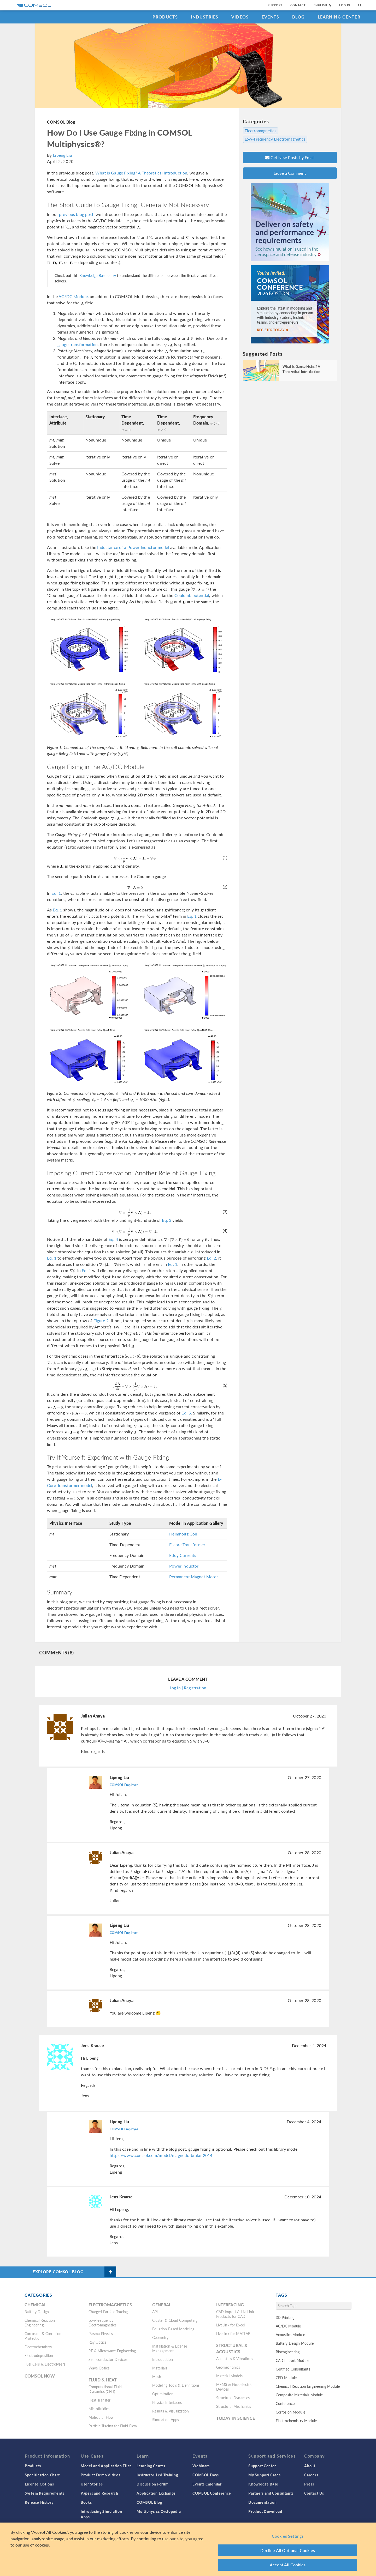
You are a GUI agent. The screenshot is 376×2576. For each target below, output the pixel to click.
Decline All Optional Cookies (287, 2550)
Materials (159, 2368)
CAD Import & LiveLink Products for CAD (235, 2314)
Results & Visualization (170, 2411)
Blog (298, 17)
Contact (298, 5)
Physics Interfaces (167, 2402)
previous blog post (76, 214)
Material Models (229, 2375)
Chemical (35, 2305)
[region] (188, 2549)
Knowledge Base (263, 2484)
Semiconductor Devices (108, 2359)
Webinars (201, 2465)
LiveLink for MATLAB (233, 2333)
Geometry (160, 2337)
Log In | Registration (188, 1688)
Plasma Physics (101, 2333)
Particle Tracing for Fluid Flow (113, 2425)
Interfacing (230, 2305)
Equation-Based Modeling (173, 2328)
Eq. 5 (186, 1413)
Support (275, 5)
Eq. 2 (211, 1258)
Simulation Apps (165, 2419)
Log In (344, 5)
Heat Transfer (100, 2400)
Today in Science (235, 2418)
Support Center (262, 2465)
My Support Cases (264, 2474)
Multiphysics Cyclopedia (159, 2511)
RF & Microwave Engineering (112, 2350)
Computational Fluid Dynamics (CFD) (105, 2389)
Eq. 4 (113, 1239)
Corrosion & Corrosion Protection (43, 2336)
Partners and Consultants (270, 2493)
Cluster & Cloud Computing (174, 2320)
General (161, 2305)
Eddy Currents (182, 1555)
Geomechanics (228, 2367)
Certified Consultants (293, 2369)
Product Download (265, 2511)
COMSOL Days (205, 2474)
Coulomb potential (191, 595)
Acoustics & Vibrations (234, 2358)
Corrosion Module (290, 2412)
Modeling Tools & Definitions (175, 2385)
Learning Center (339, 17)
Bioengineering (288, 2351)
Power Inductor (183, 1566)
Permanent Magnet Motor (193, 1577)
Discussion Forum (152, 2484)
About (309, 2465)
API (155, 2311)
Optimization (162, 2393)
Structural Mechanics (233, 2406)
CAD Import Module (292, 2360)
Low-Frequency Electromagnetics (275, 139)
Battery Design (37, 2311)
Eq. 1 (56, 893)
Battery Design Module (295, 2343)
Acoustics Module (290, 2334)
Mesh (156, 2376)
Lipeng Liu (62, 155)
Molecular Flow (101, 2417)
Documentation (262, 2502)
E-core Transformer (187, 1544)
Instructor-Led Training (157, 2474)
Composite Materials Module (299, 2394)
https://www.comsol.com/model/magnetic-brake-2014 (161, 2155)
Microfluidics (99, 2408)
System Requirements (44, 2493)
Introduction (162, 2359)
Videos (240, 17)
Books (86, 2502)
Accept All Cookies (288, 2565)
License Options (39, 2484)
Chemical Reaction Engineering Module (308, 2386)
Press (309, 2484)
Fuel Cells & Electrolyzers (45, 2364)
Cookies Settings (288, 2536)
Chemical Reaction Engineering (40, 2322)
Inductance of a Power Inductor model (133, 547)
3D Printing (285, 2317)
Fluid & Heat (103, 2380)
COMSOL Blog (61, 122)
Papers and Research (99, 2493)
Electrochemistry (38, 2346)
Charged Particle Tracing (108, 2311)
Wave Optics (99, 2368)
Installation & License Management (169, 2348)
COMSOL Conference (211, 2493)
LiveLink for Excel (230, 2324)
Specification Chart (42, 2474)
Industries (205, 17)
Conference (285, 2403)
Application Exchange (156, 2493)
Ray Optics (98, 2342)
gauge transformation (77, 344)
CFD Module (286, 2377)
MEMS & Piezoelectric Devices (234, 2387)
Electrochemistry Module (296, 2420)
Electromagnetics (260, 131)
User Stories (92, 2484)
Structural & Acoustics (232, 2348)
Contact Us (314, 2493)
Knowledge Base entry (97, 275)
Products (165, 17)
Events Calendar (207, 2484)
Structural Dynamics (233, 2397)
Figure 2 (101, 1320)
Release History (39, 2502)
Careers (311, 2474)
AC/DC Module (73, 296)
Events (270, 17)
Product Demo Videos (100, 2474)
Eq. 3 (166, 1220)
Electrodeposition (39, 2355)
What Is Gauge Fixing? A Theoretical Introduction (141, 173)
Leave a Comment (290, 173)
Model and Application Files (106, 2465)
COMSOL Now (40, 2376)
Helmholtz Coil (183, 1534)
